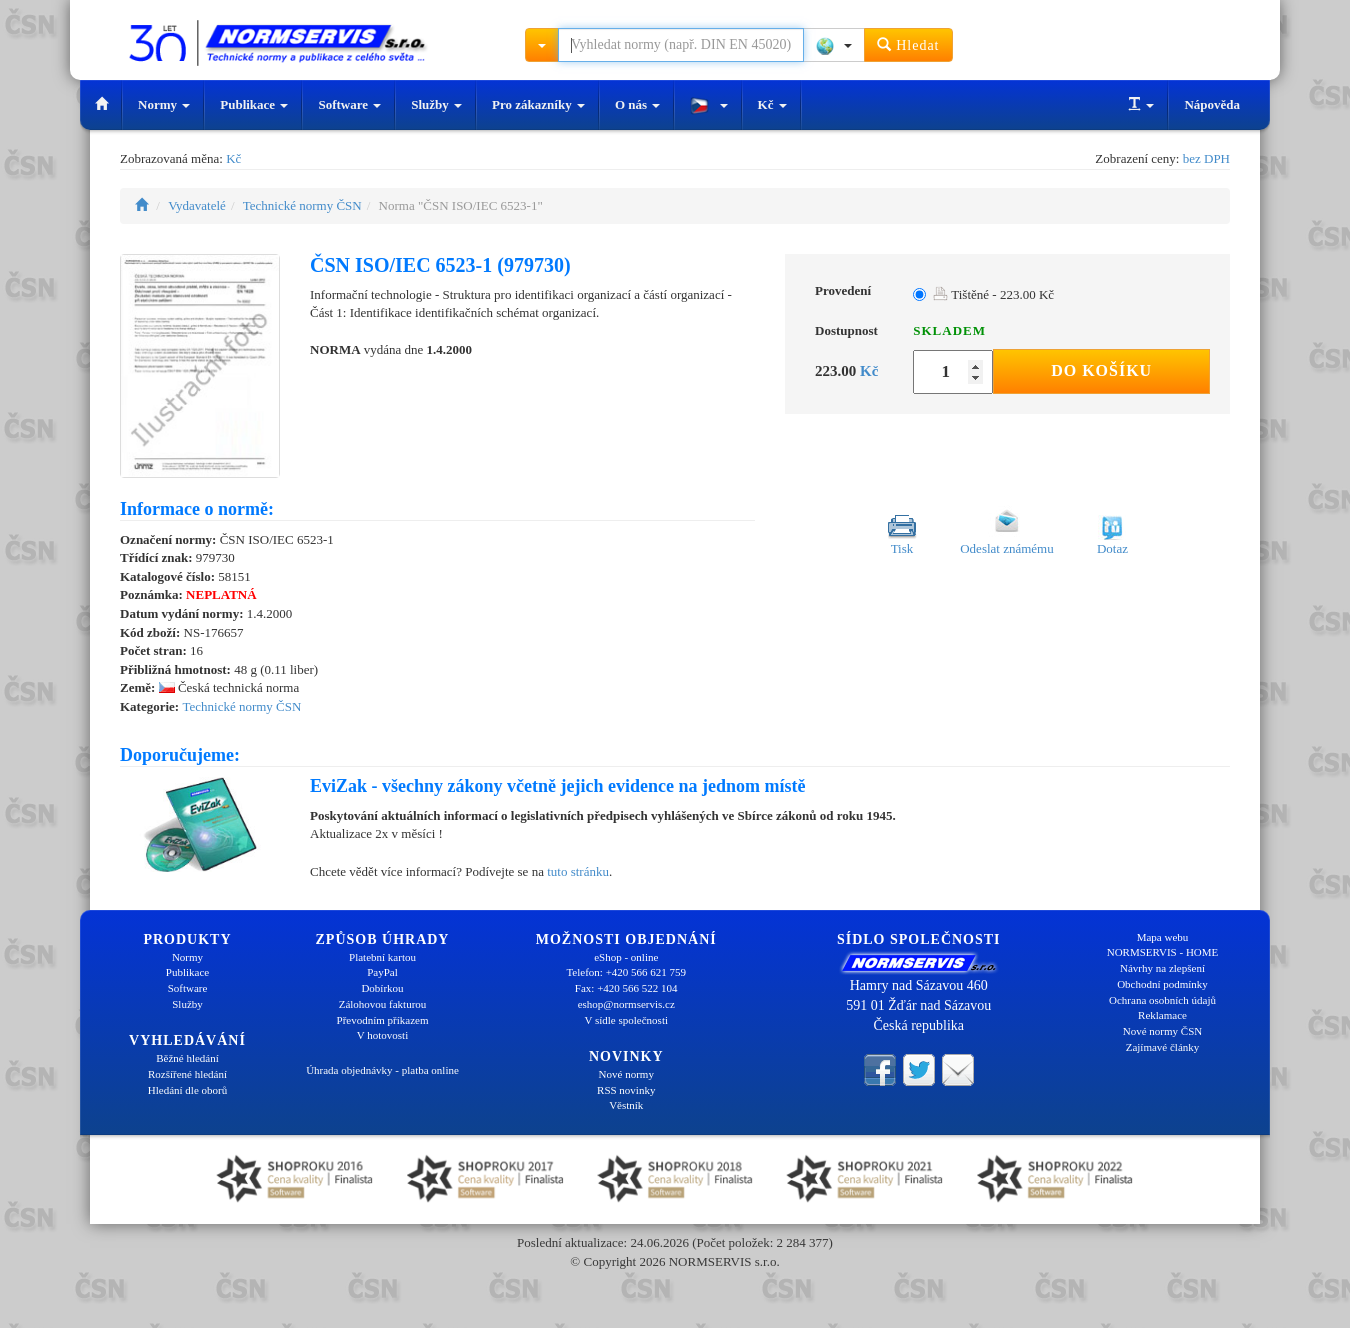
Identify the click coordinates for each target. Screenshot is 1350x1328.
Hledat (908, 44)
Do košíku (1101, 370)
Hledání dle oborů (187, 1090)
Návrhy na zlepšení (1162, 968)
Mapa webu (1163, 937)
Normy (164, 104)
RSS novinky (626, 1090)
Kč (772, 104)
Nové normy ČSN (1162, 1031)
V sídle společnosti (626, 1020)
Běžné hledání (187, 1058)
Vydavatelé (197, 205)
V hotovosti (382, 1035)
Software (349, 104)
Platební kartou (382, 957)
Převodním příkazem (383, 1020)
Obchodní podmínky (1162, 984)
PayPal (382, 972)
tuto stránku (578, 871)
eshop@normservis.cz (626, 1004)
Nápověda (1212, 104)
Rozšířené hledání (187, 1074)
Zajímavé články (1163, 1047)
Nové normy (626, 1074)
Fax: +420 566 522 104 (626, 988)
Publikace (254, 104)
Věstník (626, 1105)
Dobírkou (382, 988)
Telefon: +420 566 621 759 (626, 972)
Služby (436, 104)
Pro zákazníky (538, 104)
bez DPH (1206, 158)
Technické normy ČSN (302, 205)
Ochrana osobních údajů (1162, 1000)
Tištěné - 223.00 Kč (993, 294)
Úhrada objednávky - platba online (382, 1070)
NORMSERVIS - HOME (1163, 952)
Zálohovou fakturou (383, 1004)
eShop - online (626, 957)
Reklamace (1162, 1015)
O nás (637, 104)
